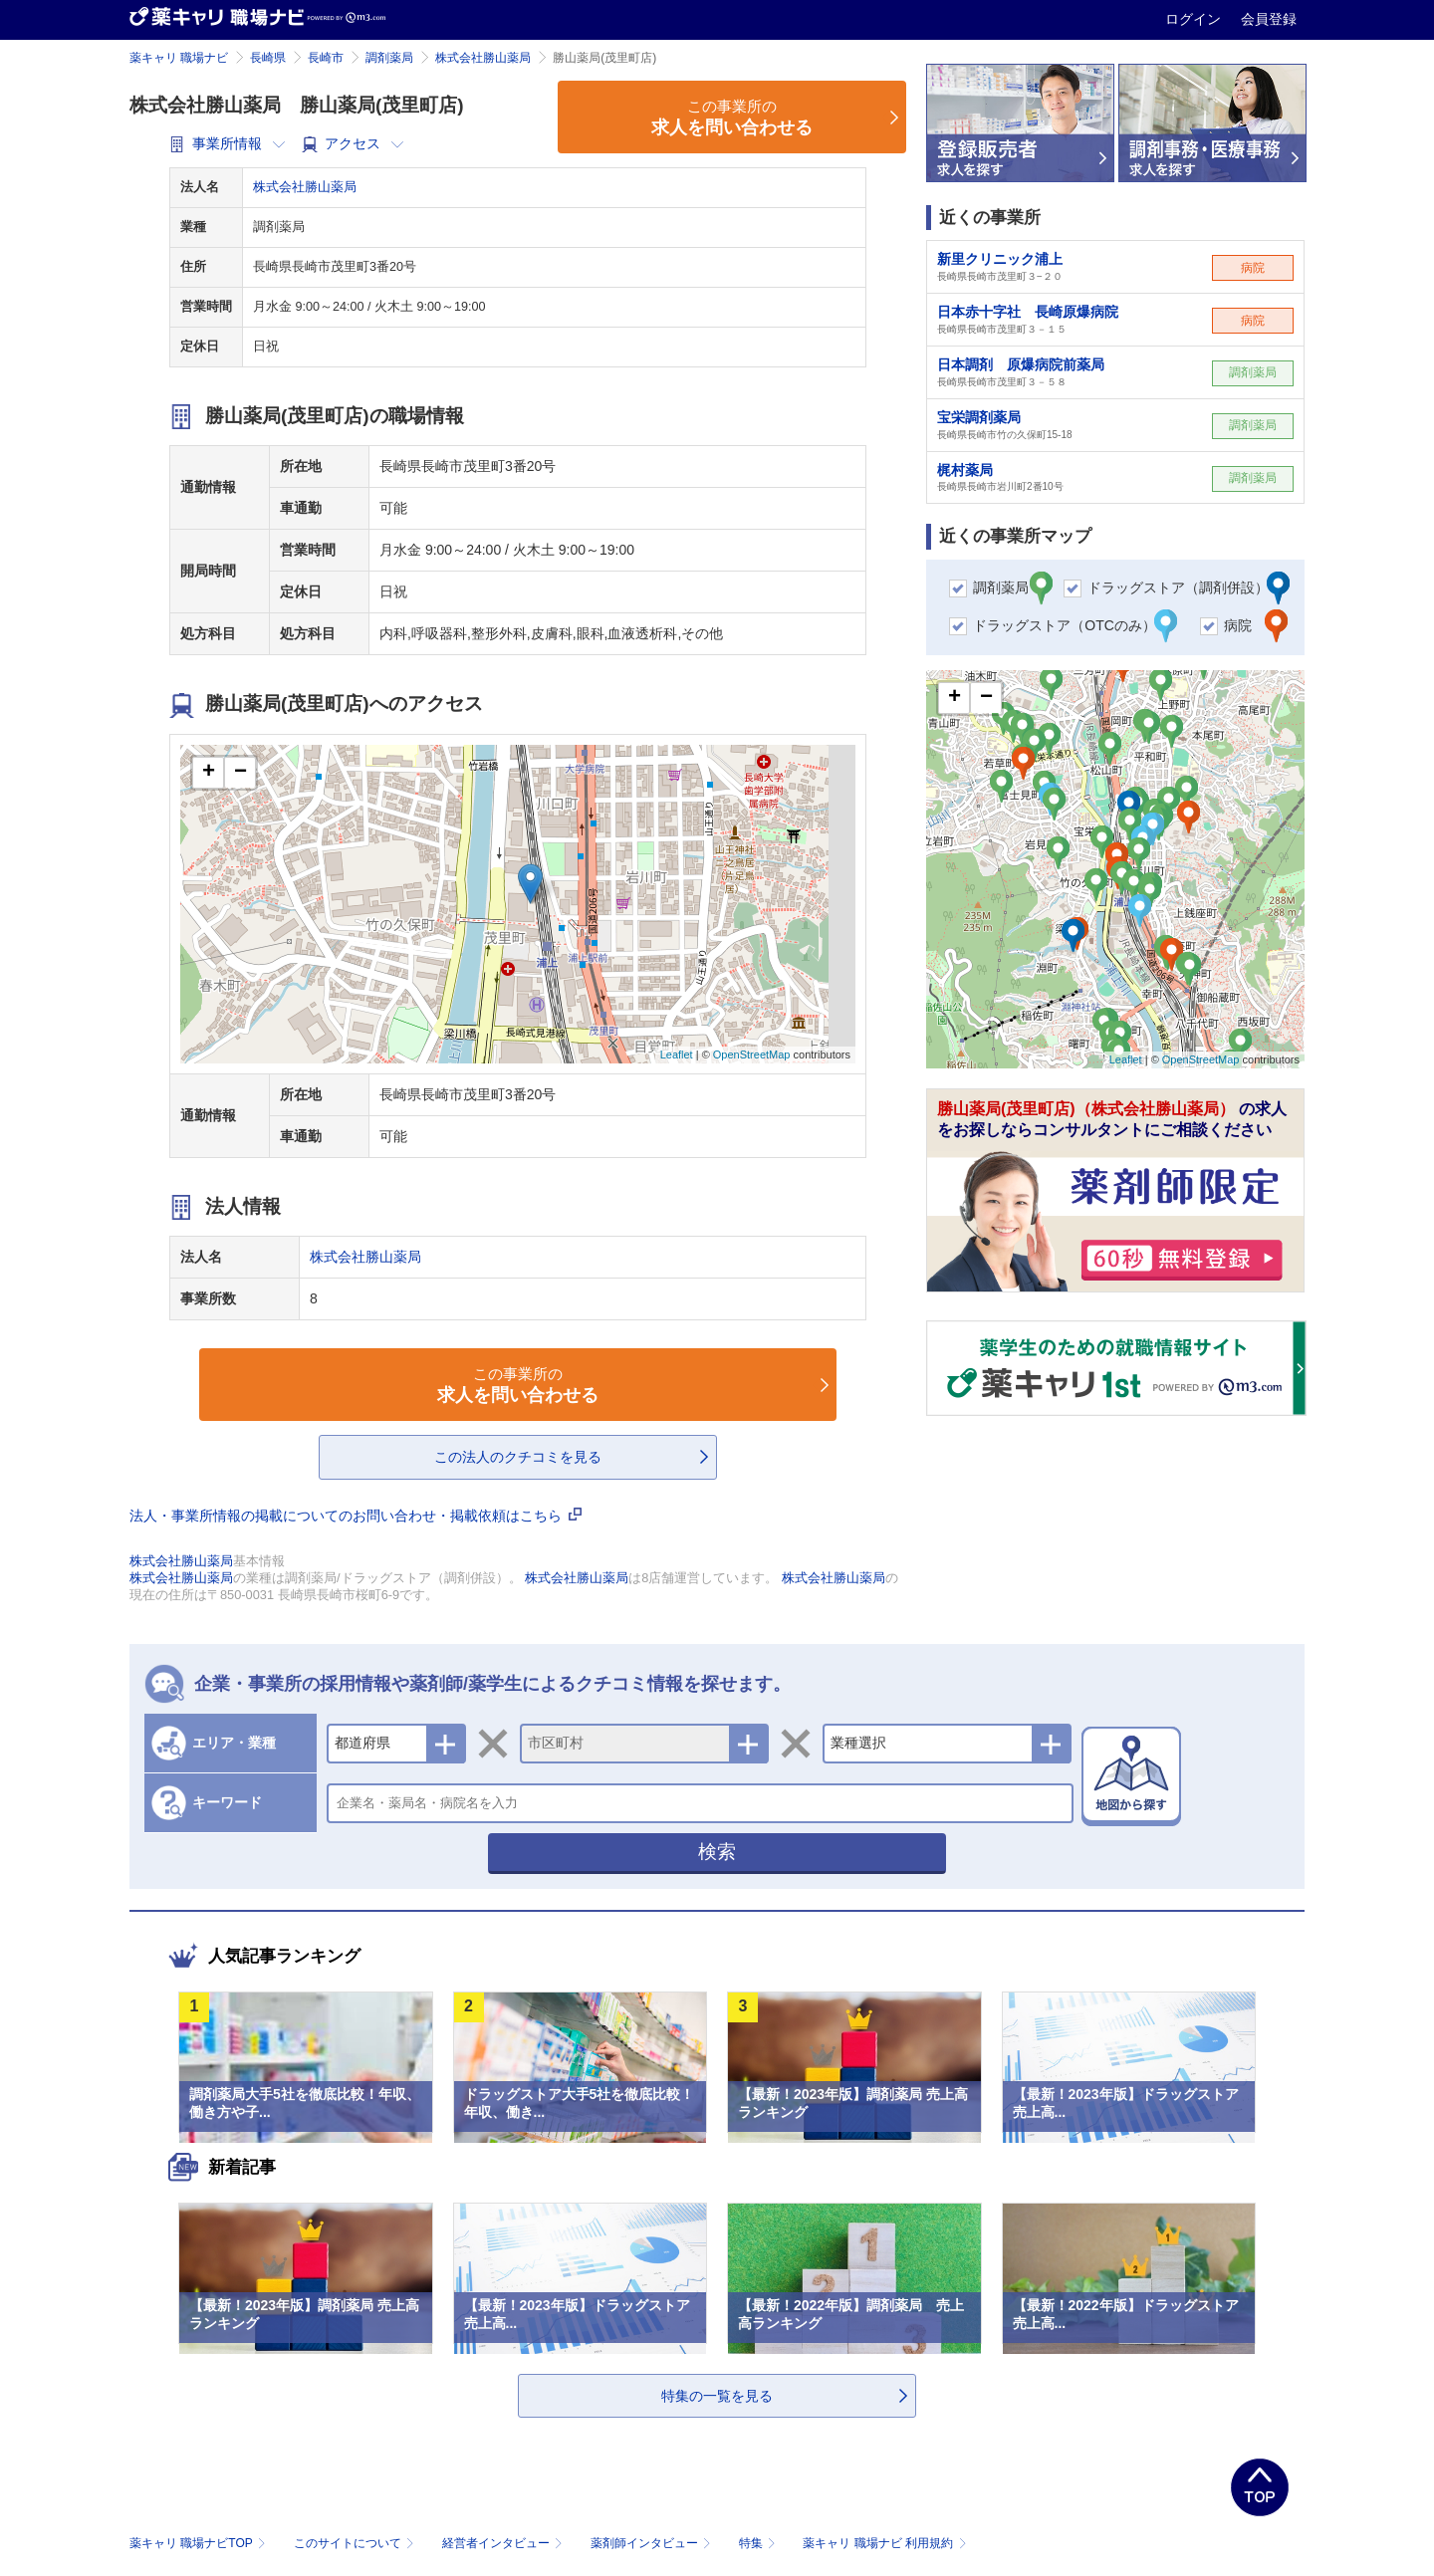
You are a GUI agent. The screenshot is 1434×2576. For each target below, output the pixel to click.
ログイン (1195, 19)
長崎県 (268, 58)
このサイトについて (356, 2543)
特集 (759, 2543)
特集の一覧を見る (717, 2396)
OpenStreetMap (752, 1054)
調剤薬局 (389, 58)
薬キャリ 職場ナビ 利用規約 (884, 2543)
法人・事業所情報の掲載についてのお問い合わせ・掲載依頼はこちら (355, 1515)
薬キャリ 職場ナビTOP (199, 2543)
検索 (717, 1851)
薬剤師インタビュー (653, 2543)
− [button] (240, 773)
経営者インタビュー (504, 2543)
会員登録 (1269, 19)
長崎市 (326, 58)
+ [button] (208, 773)
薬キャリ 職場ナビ (178, 58)
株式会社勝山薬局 (483, 58)
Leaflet (676, 1054)
